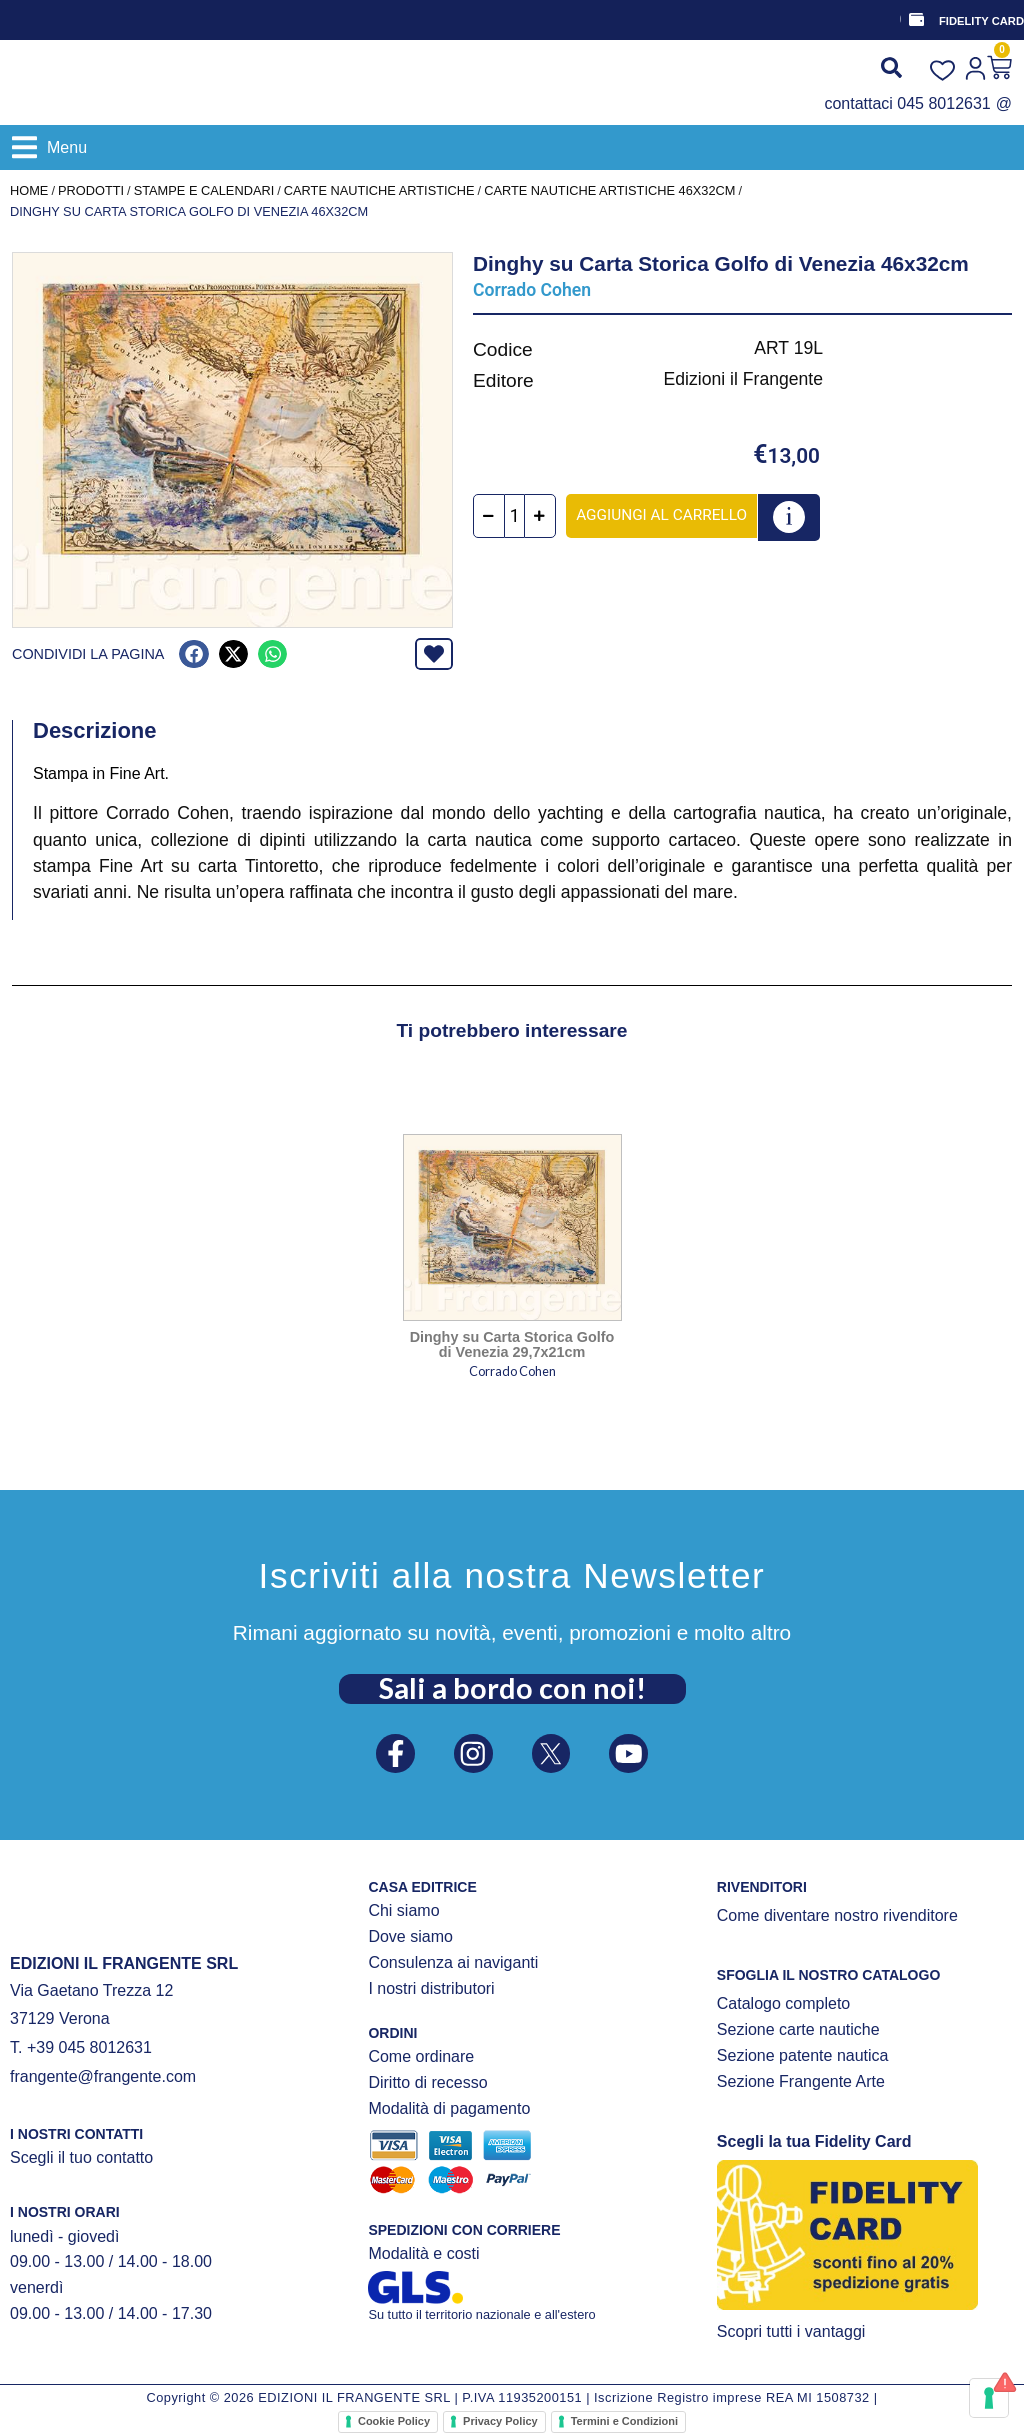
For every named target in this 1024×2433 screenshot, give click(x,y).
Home (29, 190)
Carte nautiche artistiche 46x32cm (609, 190)
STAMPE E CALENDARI (204, 190)
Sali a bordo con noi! (512, 1683)
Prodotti (91, 190)
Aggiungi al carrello (671, 514)
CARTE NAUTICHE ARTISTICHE (379, 190)
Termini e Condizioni (624, 2421)
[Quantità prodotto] (524, 515)
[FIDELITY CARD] (915, 20)
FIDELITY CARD (981, 21)
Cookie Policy (394, 2421)
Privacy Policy (500, 2421)
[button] (49, 147)
